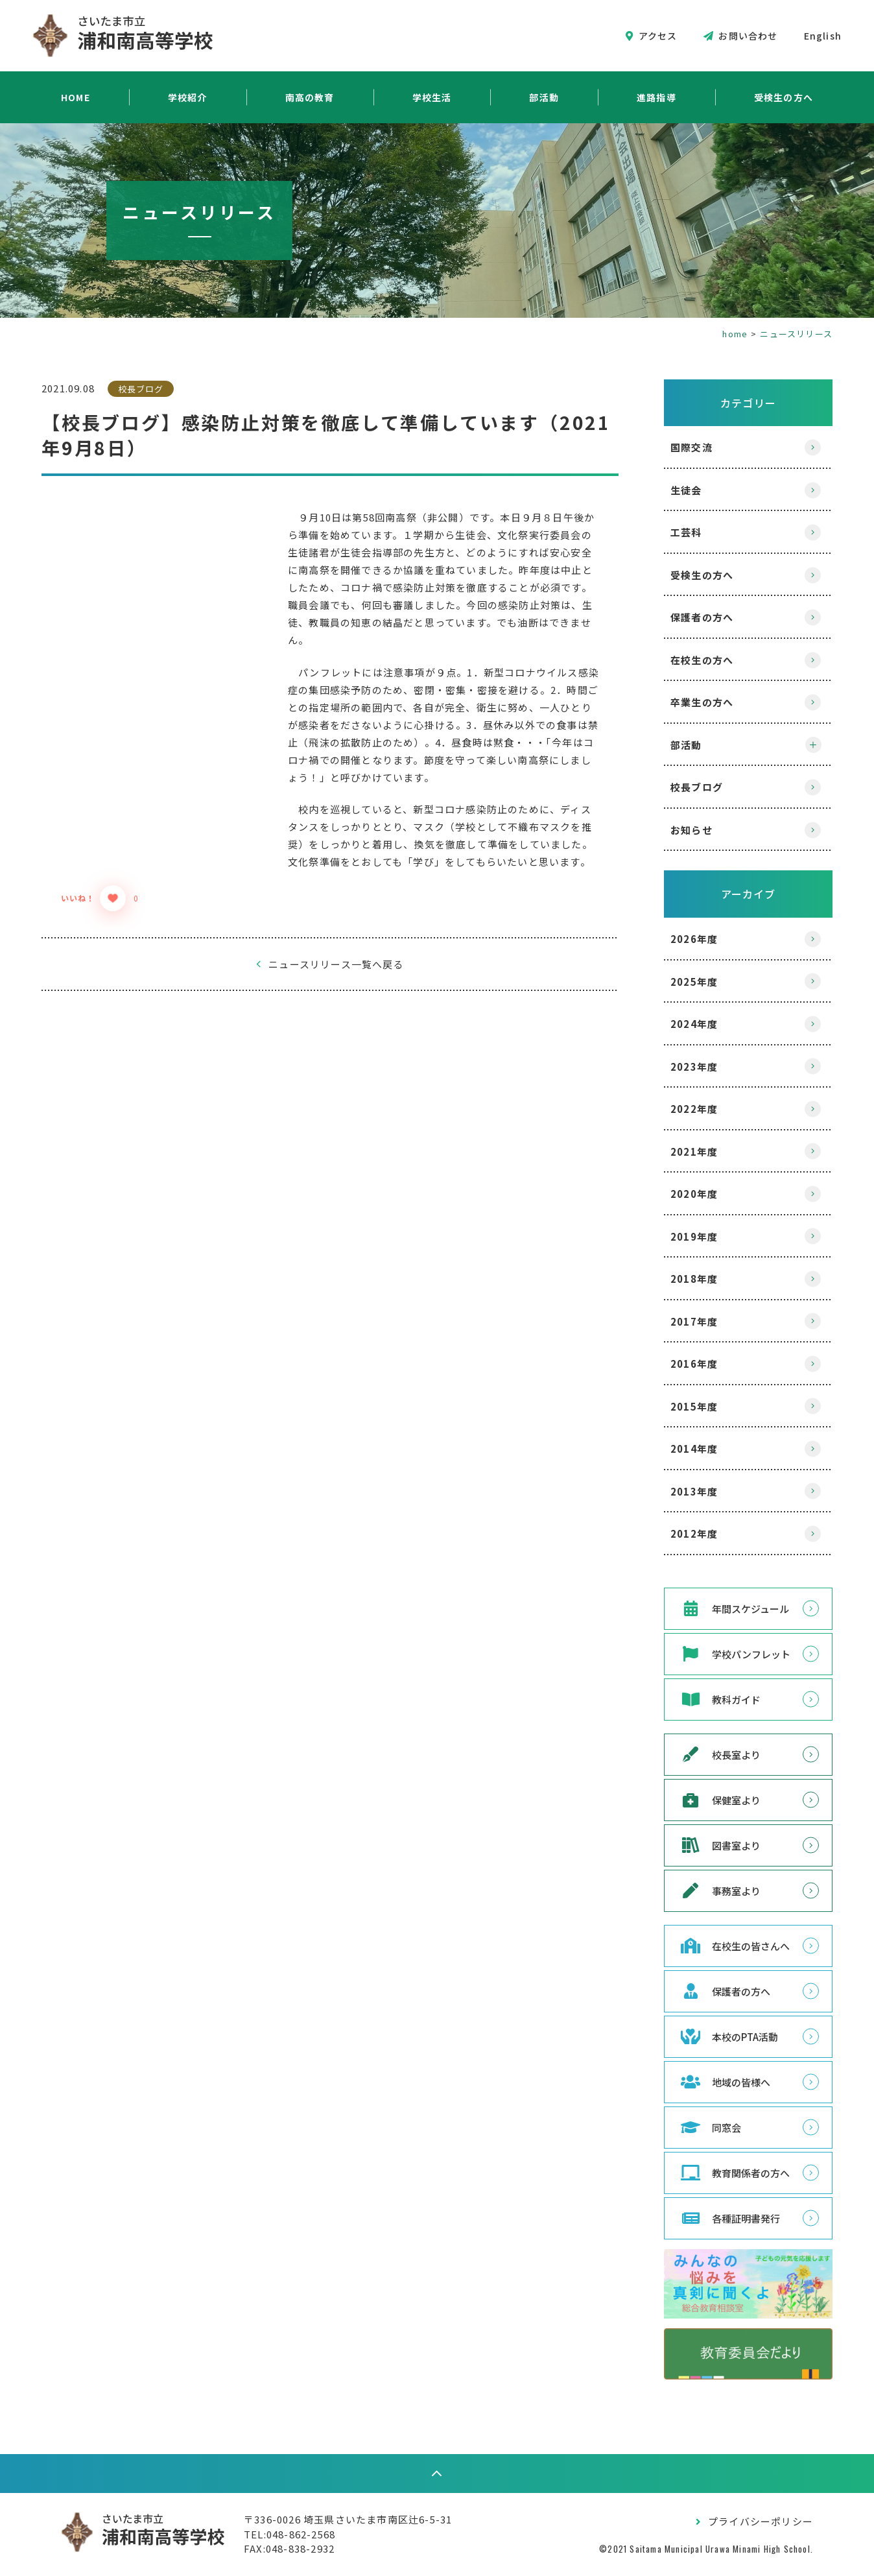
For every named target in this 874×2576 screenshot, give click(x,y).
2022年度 (694, 1108)
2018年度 (694, 1278)
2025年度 (694, 981)
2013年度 (694, 1491)
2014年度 (694, 1448)
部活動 (544, 97)
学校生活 (432, 97)
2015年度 (694, 1406)
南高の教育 (310, 97)
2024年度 (694, 1024)
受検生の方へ (783, 97)
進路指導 (656, 97)
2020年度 (694, 1193)
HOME (75, 97)
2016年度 (694, 1363)
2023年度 (694, 1066)
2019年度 (694, 1236)
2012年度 (694, 1533)
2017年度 (694, 1321)
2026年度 (694, 939)
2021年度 (694, 1151)
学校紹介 (187, 97)
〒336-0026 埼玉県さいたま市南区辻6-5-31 (348, 2519)
